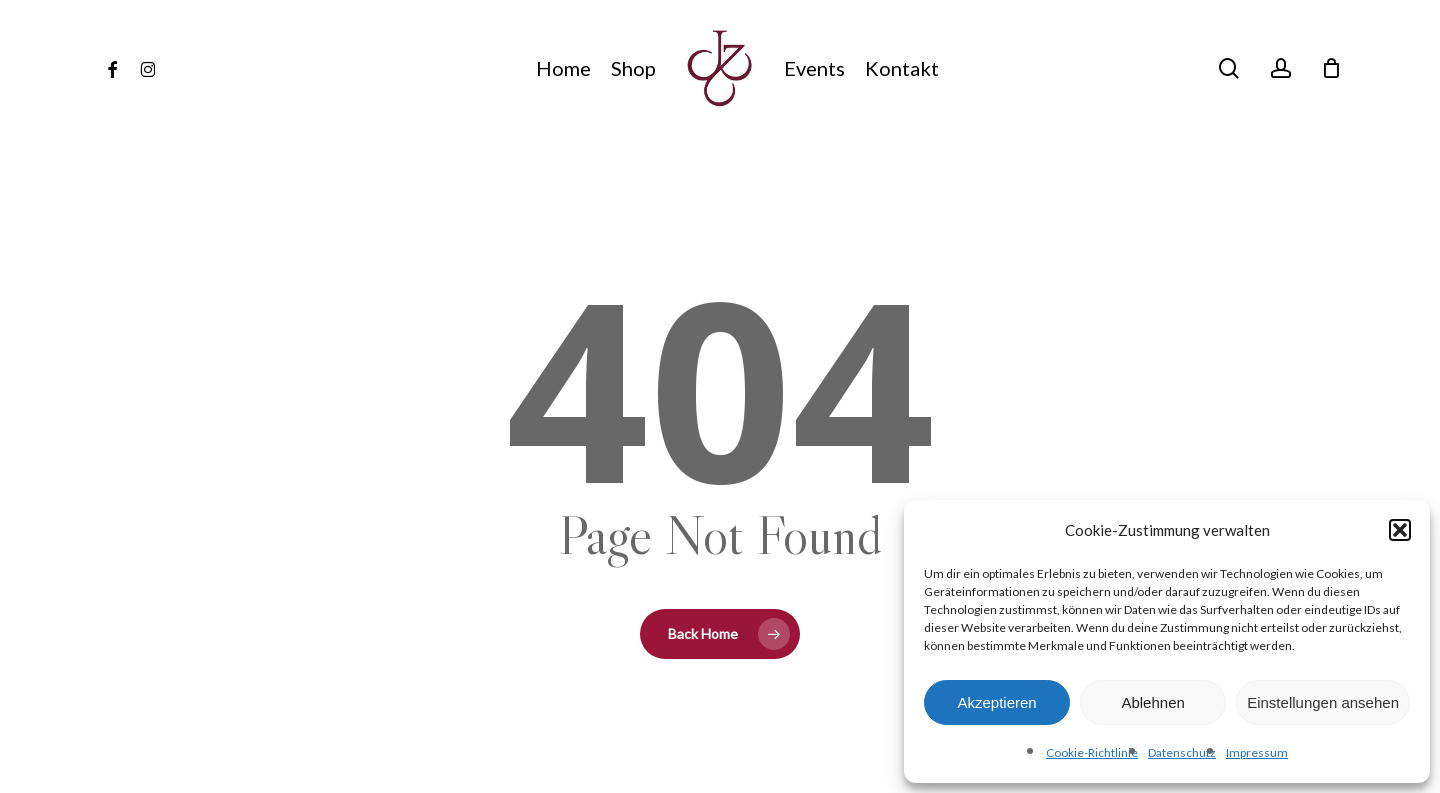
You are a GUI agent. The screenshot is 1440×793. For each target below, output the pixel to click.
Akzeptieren (996, 702)
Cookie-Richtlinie (1092, 752)
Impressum (1257, 752)
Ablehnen (1152, 702)
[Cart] (1332, 68)
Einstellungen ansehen (1323, 702)
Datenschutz (1182, 752)
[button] (1400, 530)
